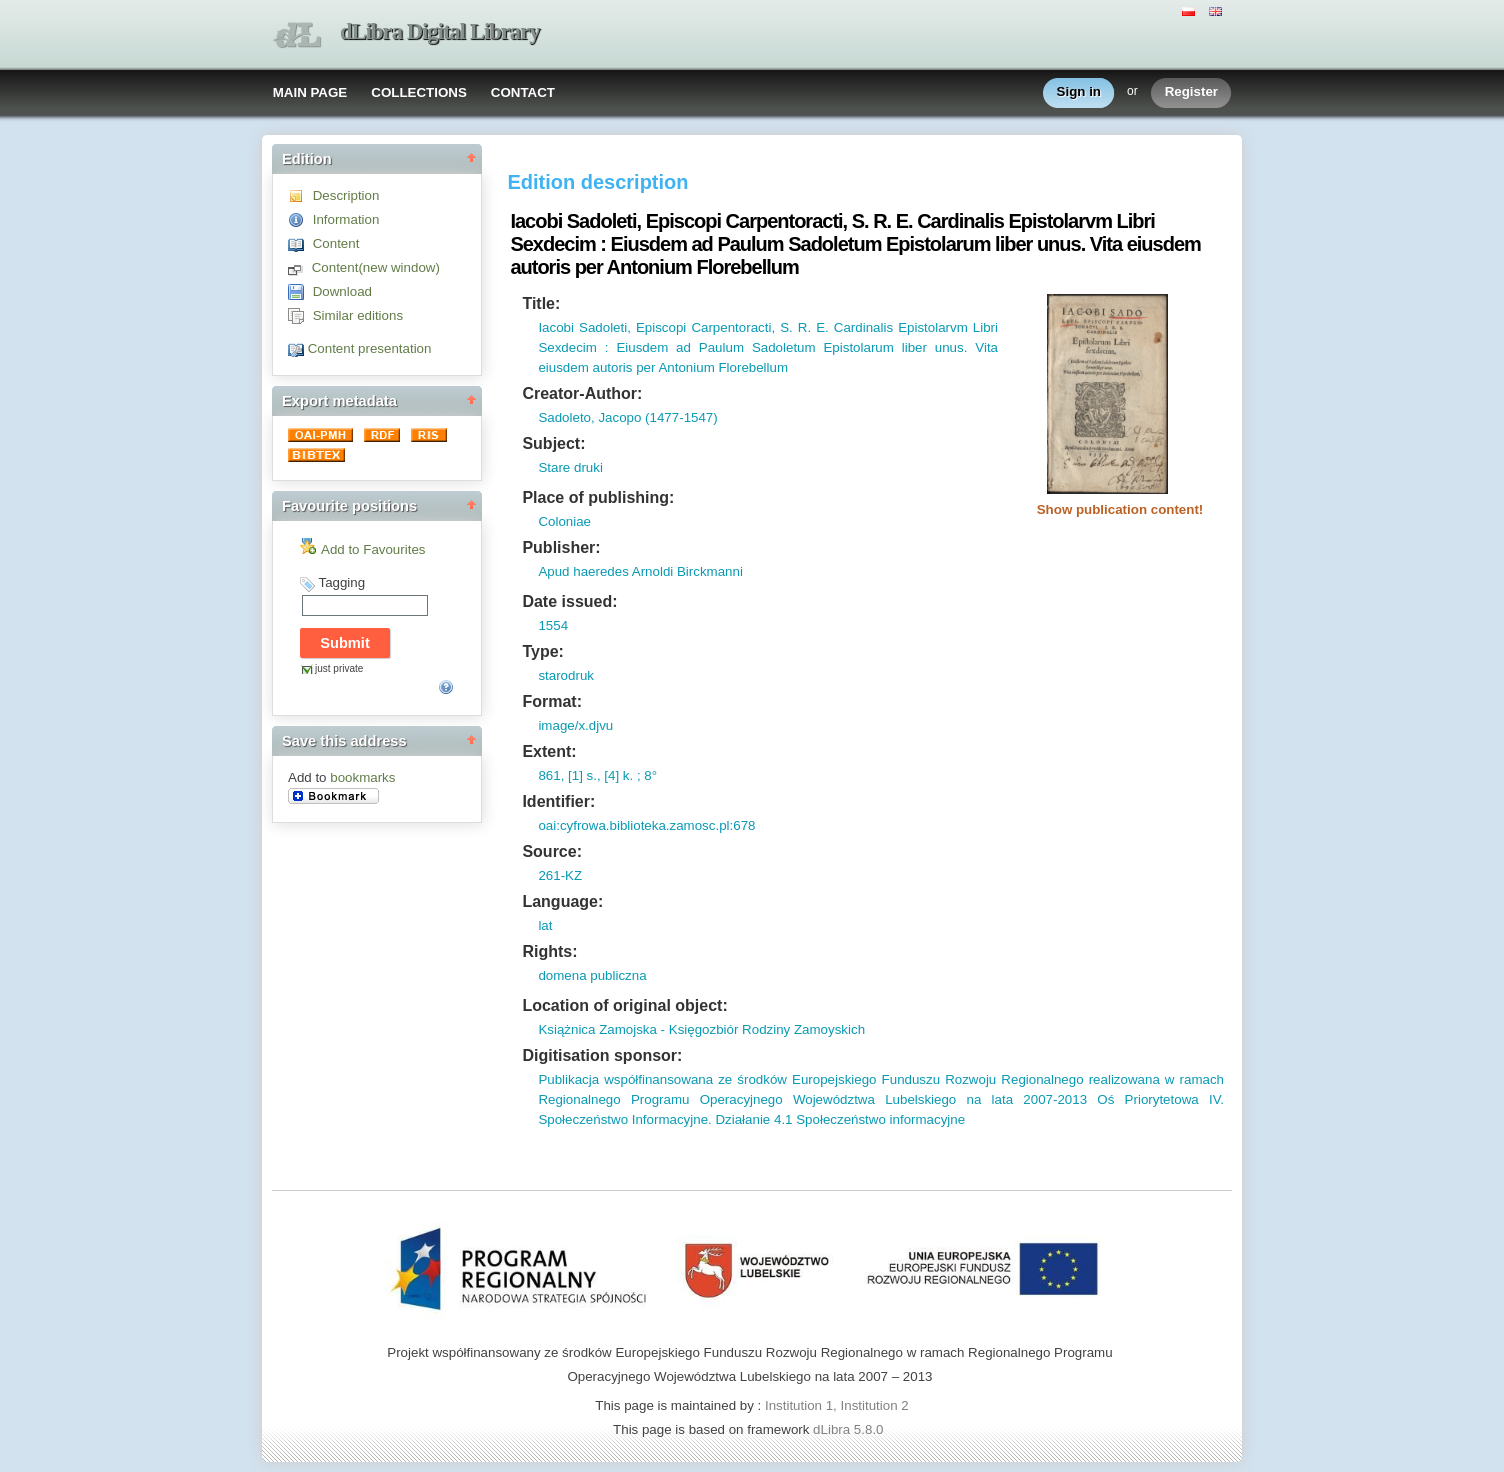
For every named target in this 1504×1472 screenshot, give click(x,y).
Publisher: (561, 547)
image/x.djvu (575, 725)
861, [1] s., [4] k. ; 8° (597, 775)
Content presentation (370, 348)
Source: (552, 851)
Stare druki (570, 467)
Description (346, 195)
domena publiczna (592, 975)
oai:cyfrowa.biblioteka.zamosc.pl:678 (646, 825)
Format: (552, 701)
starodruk (566, 675)
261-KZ (560, 875)
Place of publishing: (598, 497)
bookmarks (362, 777)
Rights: (549, 951)
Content (336, 243)
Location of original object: (624, 1005)
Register (1191, 92)
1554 (553, 625)
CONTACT (523, 92)
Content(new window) (376, 267)
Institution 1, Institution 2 (837, 1405)
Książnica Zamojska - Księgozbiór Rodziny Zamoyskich (701, 1029)
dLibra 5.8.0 (850, 1429)
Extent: (549, 751)
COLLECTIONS (419, 92)
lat (545, 925)
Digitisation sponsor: (602, 1055)
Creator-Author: (582, 393)
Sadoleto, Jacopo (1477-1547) (627, 417)
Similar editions (358, 315)
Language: (562, 901)
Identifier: (558, 801)
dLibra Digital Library (440, 31)
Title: (541, 303)
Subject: (553, 443)
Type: (542, 651)
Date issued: (569, 601)
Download (342, 291)
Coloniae (564, 521)
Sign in (1079, 92)
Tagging (341, 582)
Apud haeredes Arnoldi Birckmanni (640, 571)
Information (346, 219)
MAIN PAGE (310, 92)
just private (339, 668)
